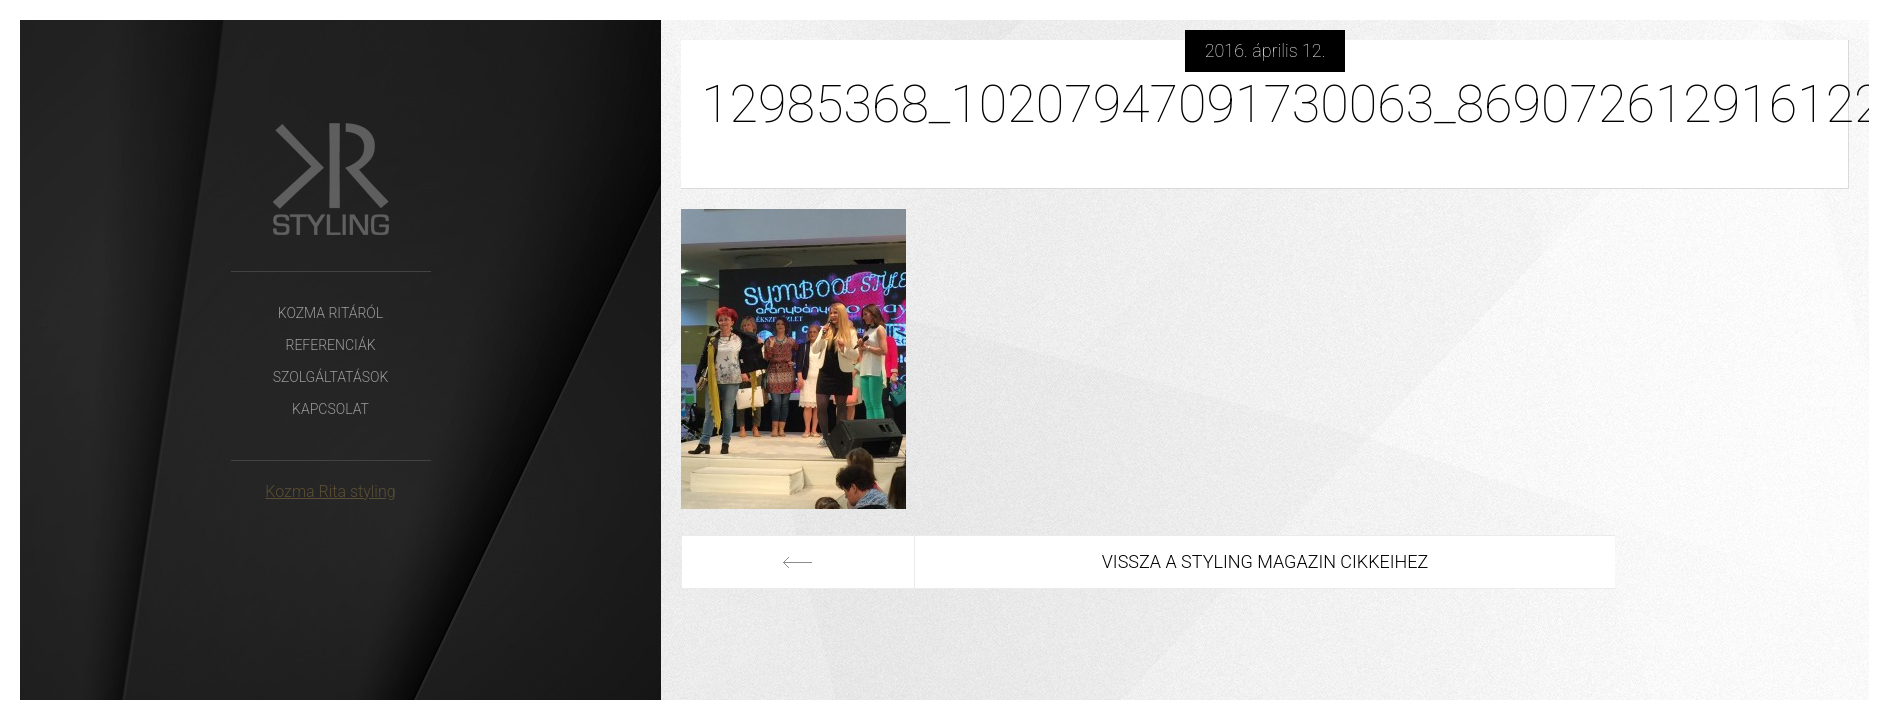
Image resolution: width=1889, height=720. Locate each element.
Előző (798, 562)
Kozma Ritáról (330, 313)
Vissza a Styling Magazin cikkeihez (1265, 561)
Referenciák (330, 345)
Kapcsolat (330, 409)
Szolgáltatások (331, 377)
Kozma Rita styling (330, 491)
